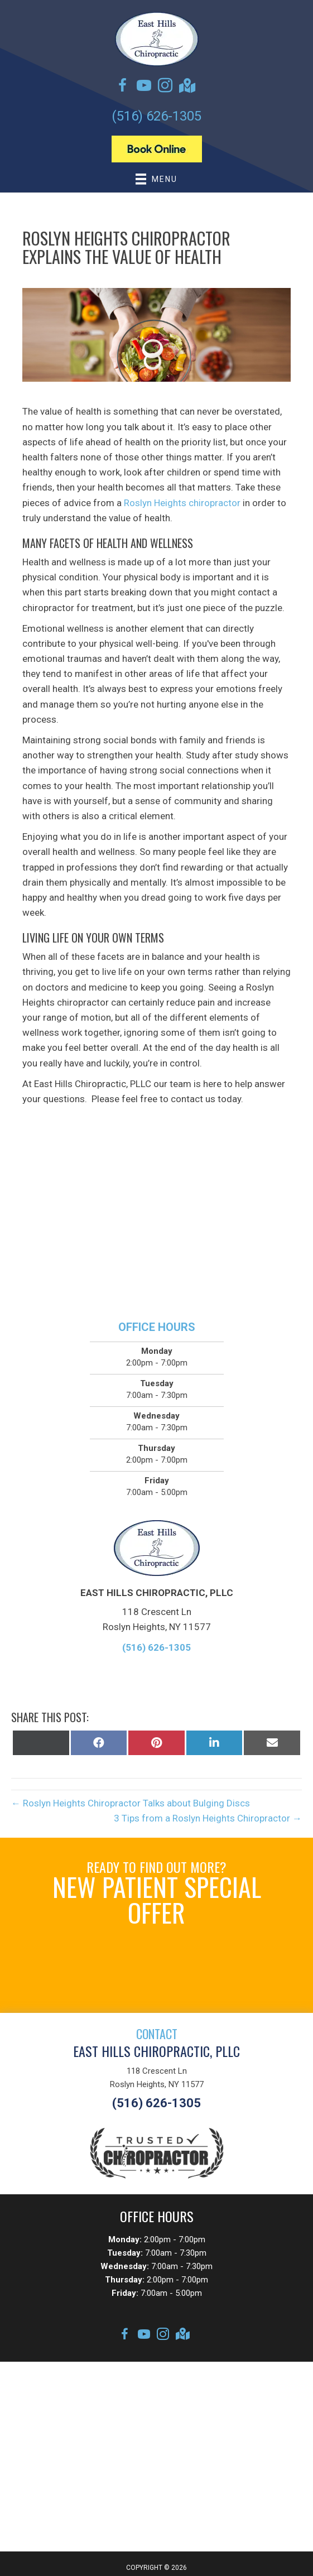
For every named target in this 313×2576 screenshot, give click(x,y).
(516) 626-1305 (156, 116)
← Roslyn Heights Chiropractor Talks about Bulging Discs (130, 1803)
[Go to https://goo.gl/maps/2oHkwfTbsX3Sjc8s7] (186, 86)
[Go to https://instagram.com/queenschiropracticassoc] (165, 87)
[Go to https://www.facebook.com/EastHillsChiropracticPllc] (122, 87)
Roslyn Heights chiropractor (182, 502)
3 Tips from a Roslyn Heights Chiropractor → (208, 1818)
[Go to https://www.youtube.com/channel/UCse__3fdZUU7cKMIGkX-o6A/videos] (144, 87)
